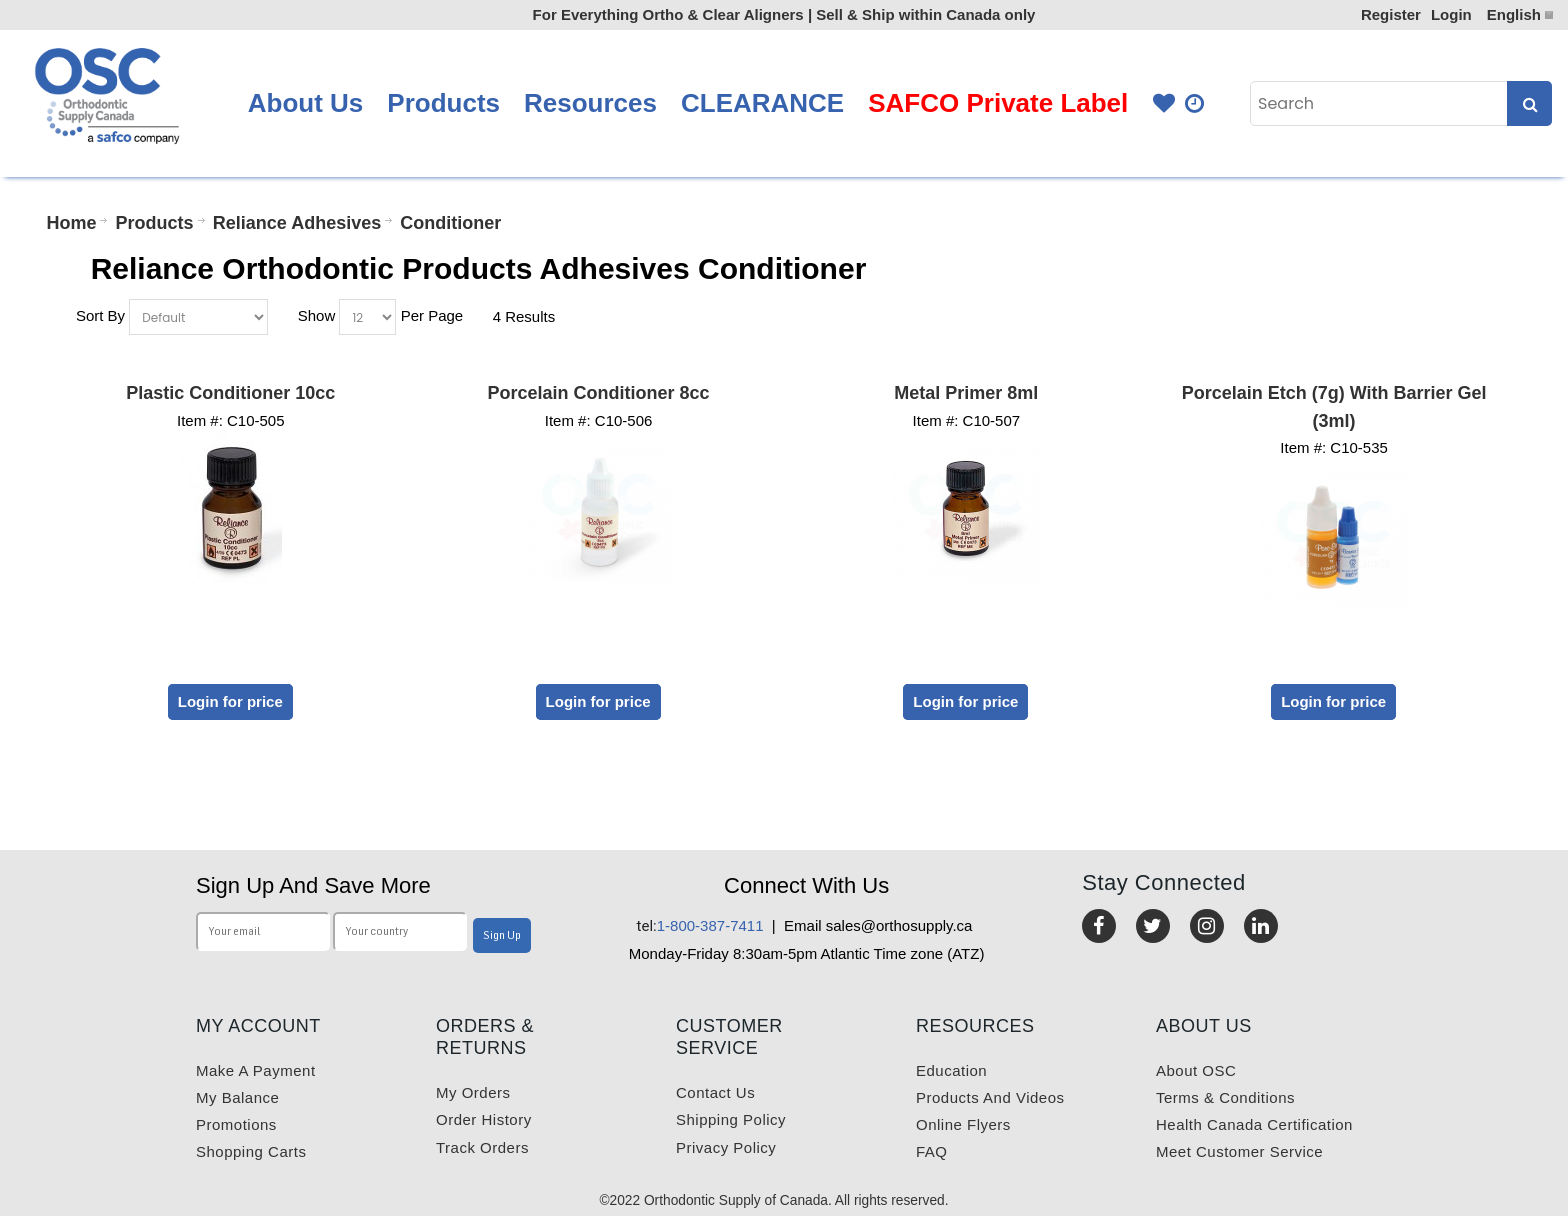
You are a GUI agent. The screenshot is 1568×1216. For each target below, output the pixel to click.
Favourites (1164, 103)
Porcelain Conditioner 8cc (599, 393)
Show (317, 315)
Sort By (100, 315)
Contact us (715, 1092)
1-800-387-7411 (700, 925)
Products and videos (990, 1097)
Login (1451, 14)
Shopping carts (251, 1151)
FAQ (932, 1151)
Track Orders (482, 1147)
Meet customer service (1239, 1151)
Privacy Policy (726, 1147)
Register (1391, 14)
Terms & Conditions (1225, 1097)
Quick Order (1196, 103)
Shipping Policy (731, 1119)
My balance (237, 1097)
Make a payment (256, 1070)
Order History (484, 1119)
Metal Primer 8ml (966, 393)
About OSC (1196, 1070)
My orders (473, 1092)
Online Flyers (963, 1124)
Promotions (236, 1124)
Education (951, 1070)
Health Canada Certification (1254, 1124)
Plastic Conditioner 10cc (230, 393)
